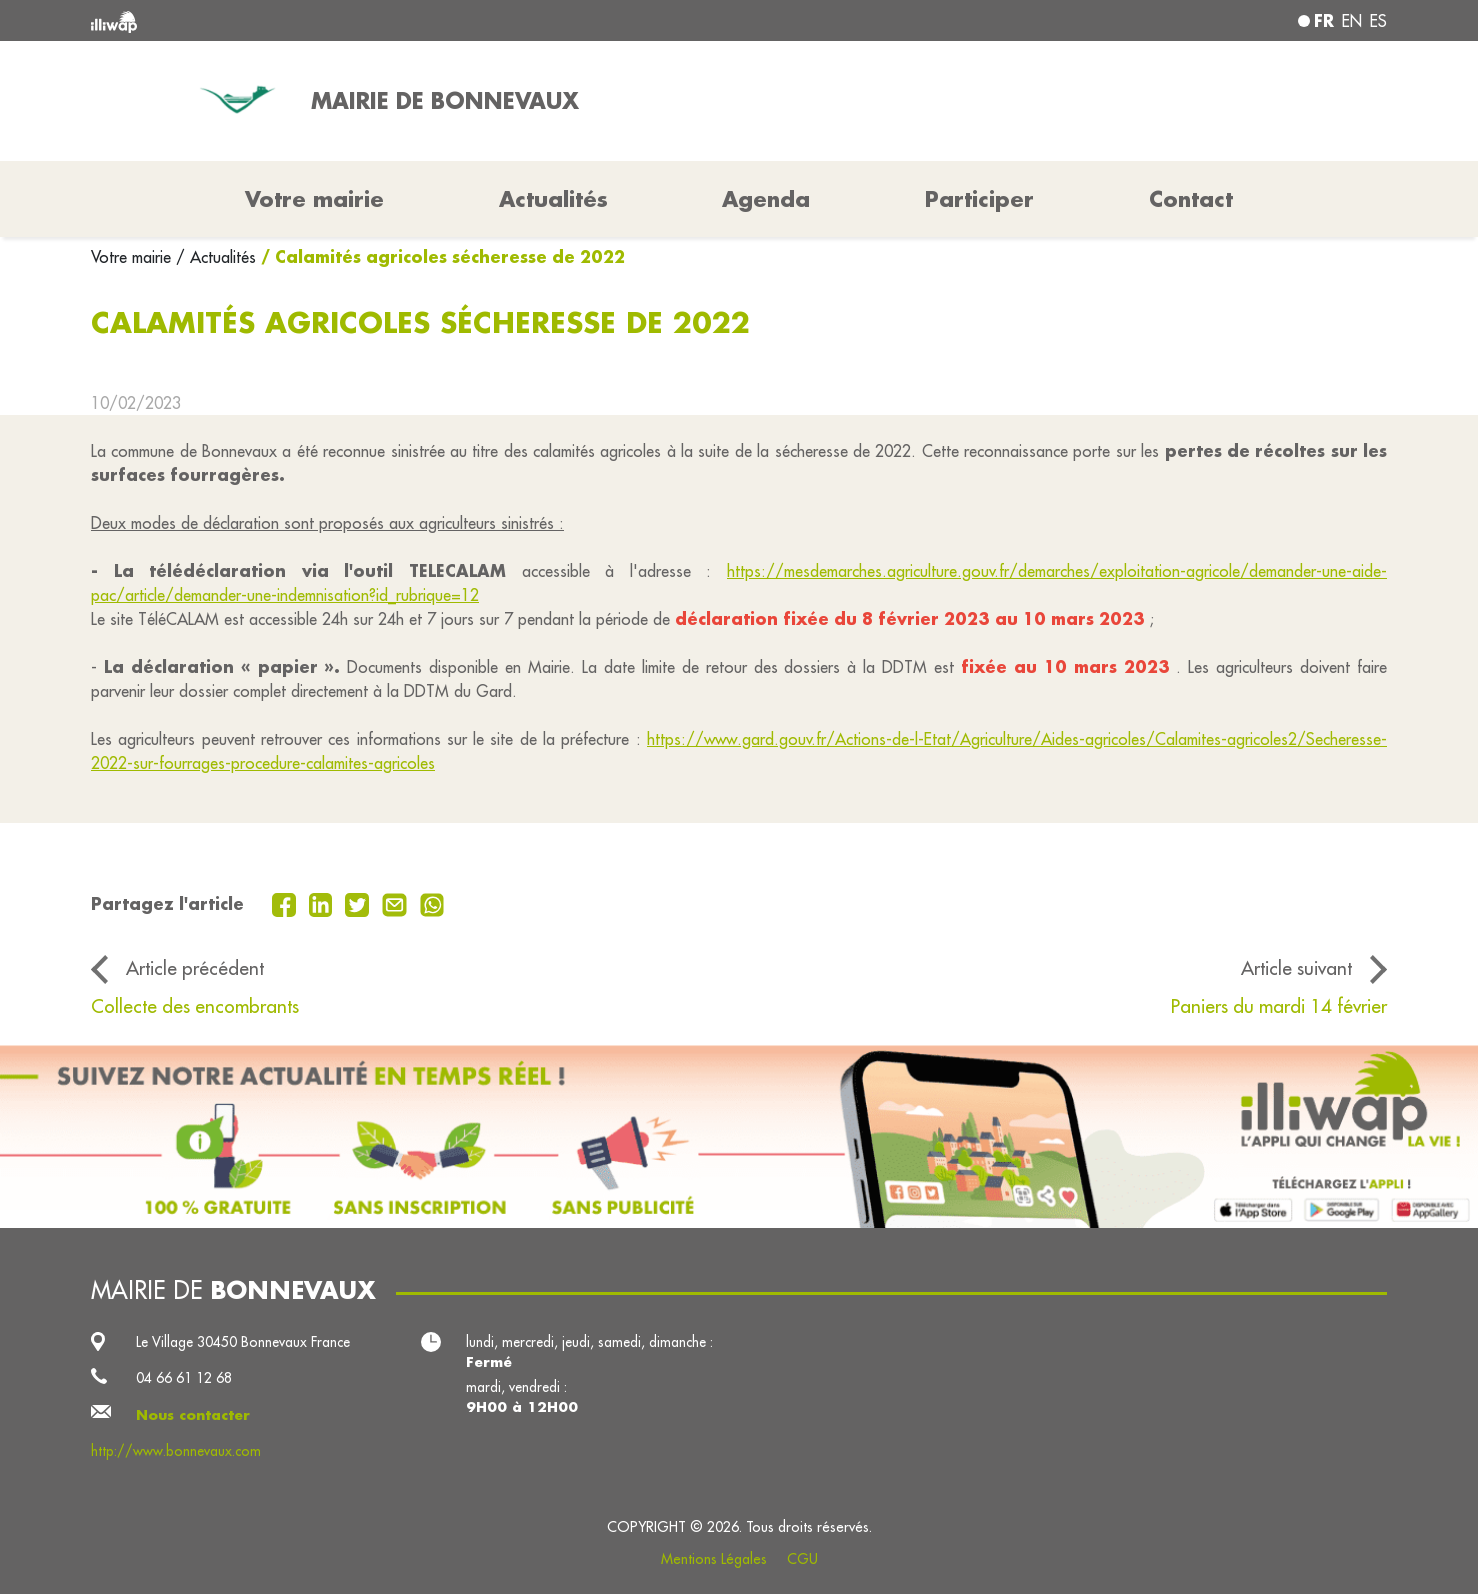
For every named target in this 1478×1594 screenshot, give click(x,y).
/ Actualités (216, 257)
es (1378, 21)
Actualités (553, 199)
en (1352, 21)
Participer (979, 199)
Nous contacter (193, 1415)
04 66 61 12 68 (184, 1378)
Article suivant (1296, 968)
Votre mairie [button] (314, 199)
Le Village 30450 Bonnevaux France (243, 1342)
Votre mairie (133, 257)
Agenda (766, 199)
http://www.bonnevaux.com (176, 1451)
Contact (1191, 199)
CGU (802, 1559)
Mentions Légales (714, 1559)
